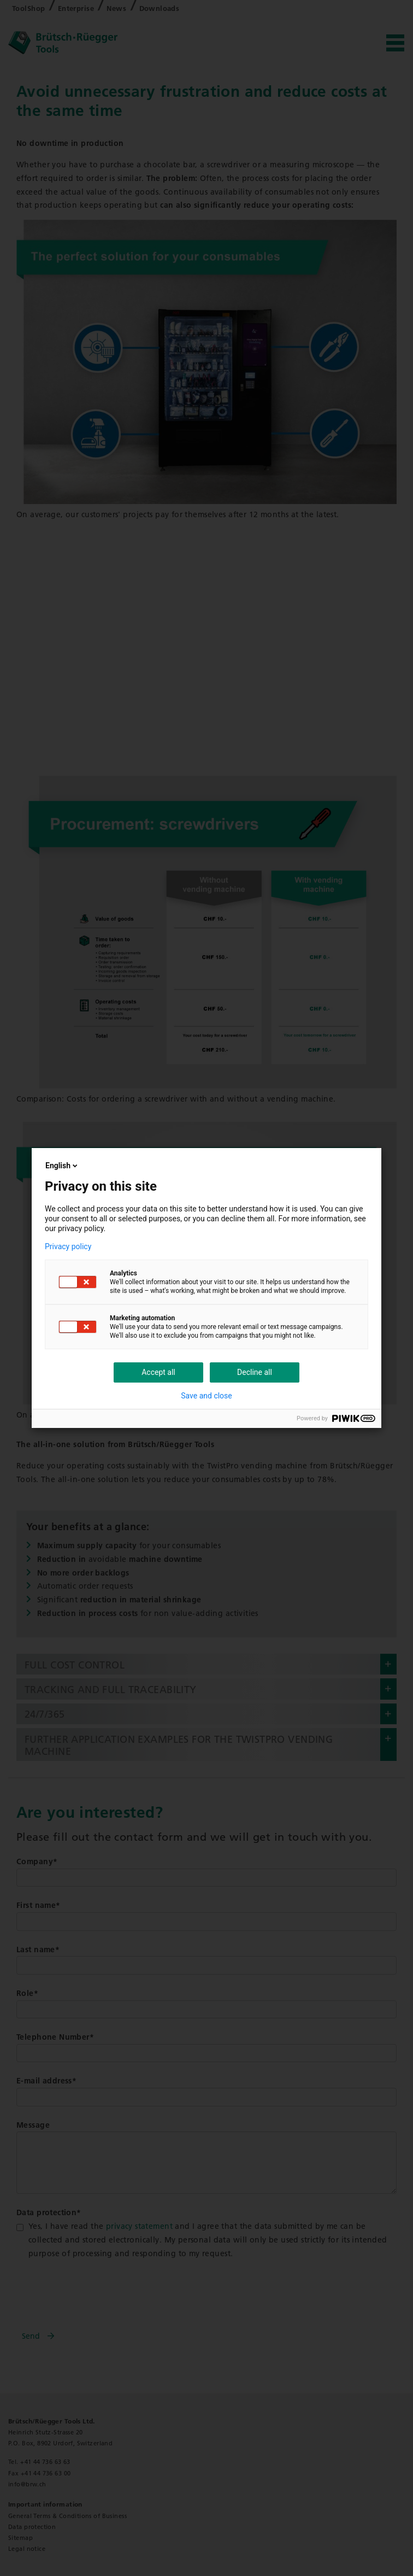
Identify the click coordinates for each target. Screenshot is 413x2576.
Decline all (254, 1372)
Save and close (206, 1395)
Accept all (158, 1372)
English (62, 1165)
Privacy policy (68, 1246)
